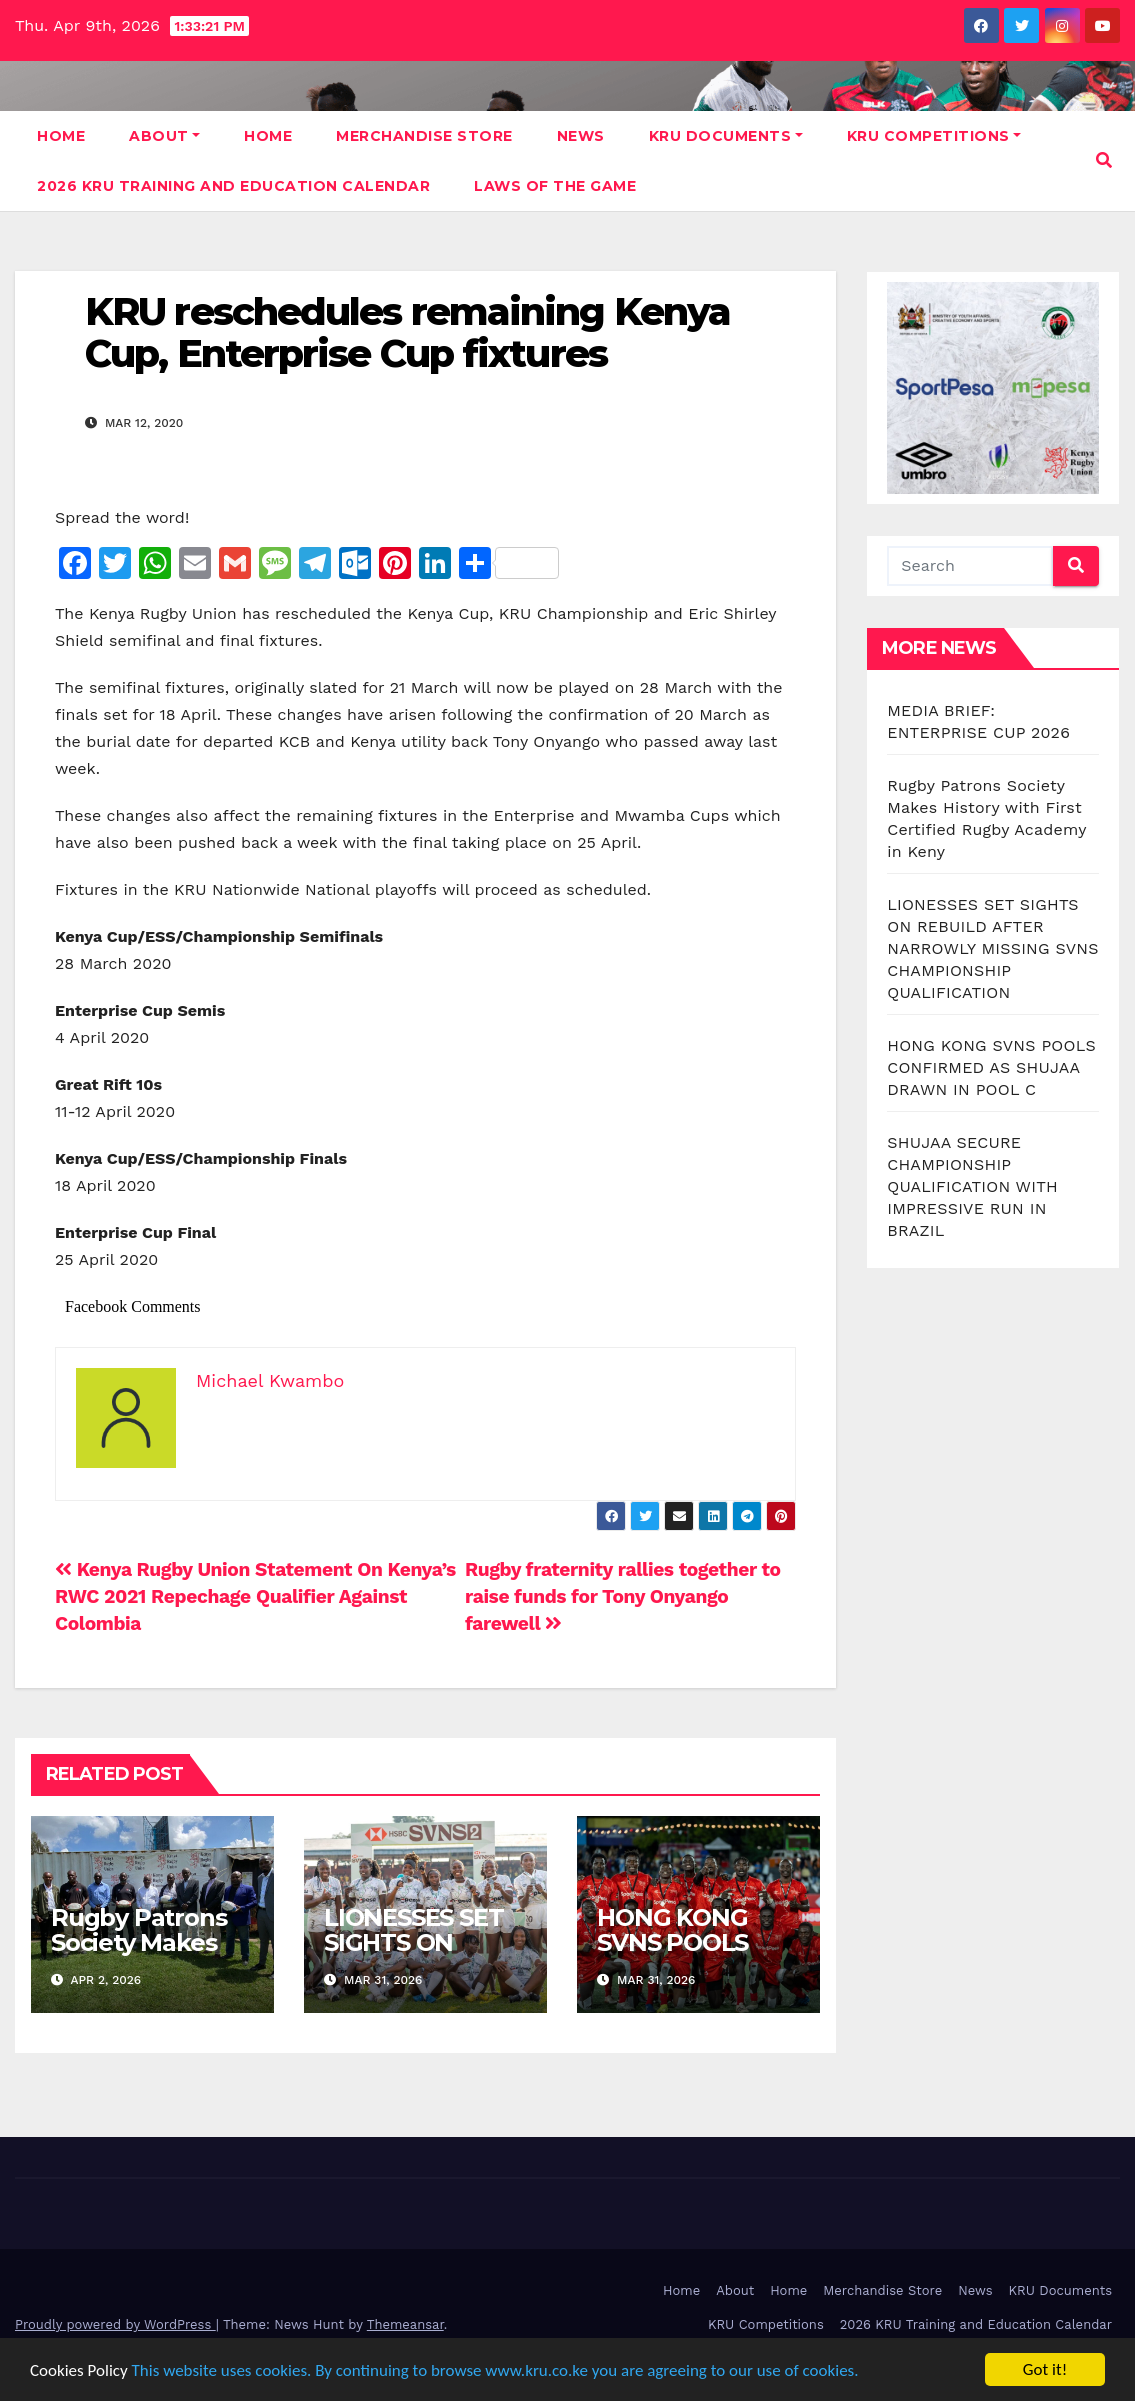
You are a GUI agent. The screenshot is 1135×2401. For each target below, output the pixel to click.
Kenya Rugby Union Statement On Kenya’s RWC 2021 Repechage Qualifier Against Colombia (255, 1596)
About (164, 136)
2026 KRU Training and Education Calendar (233, 186)
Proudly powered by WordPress (115, 2324)
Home (61, 136)
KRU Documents (726, 136)
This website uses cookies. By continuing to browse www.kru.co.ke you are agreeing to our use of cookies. (495, 2370)
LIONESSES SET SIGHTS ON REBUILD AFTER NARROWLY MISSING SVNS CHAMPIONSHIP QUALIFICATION (992, 948)
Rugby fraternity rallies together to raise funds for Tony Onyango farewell (623, 1596)
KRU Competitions (934, 136)
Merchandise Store (424, 136)
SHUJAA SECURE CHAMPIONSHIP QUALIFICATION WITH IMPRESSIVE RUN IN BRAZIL (972, 1186)
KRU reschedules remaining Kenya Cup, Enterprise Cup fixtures (407, 332)
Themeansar (405, 2324)
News (581, 136)
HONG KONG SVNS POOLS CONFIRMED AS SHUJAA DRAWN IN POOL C (991, 1067)
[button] (1104, 160)
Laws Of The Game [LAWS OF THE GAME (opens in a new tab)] (555, 186)
